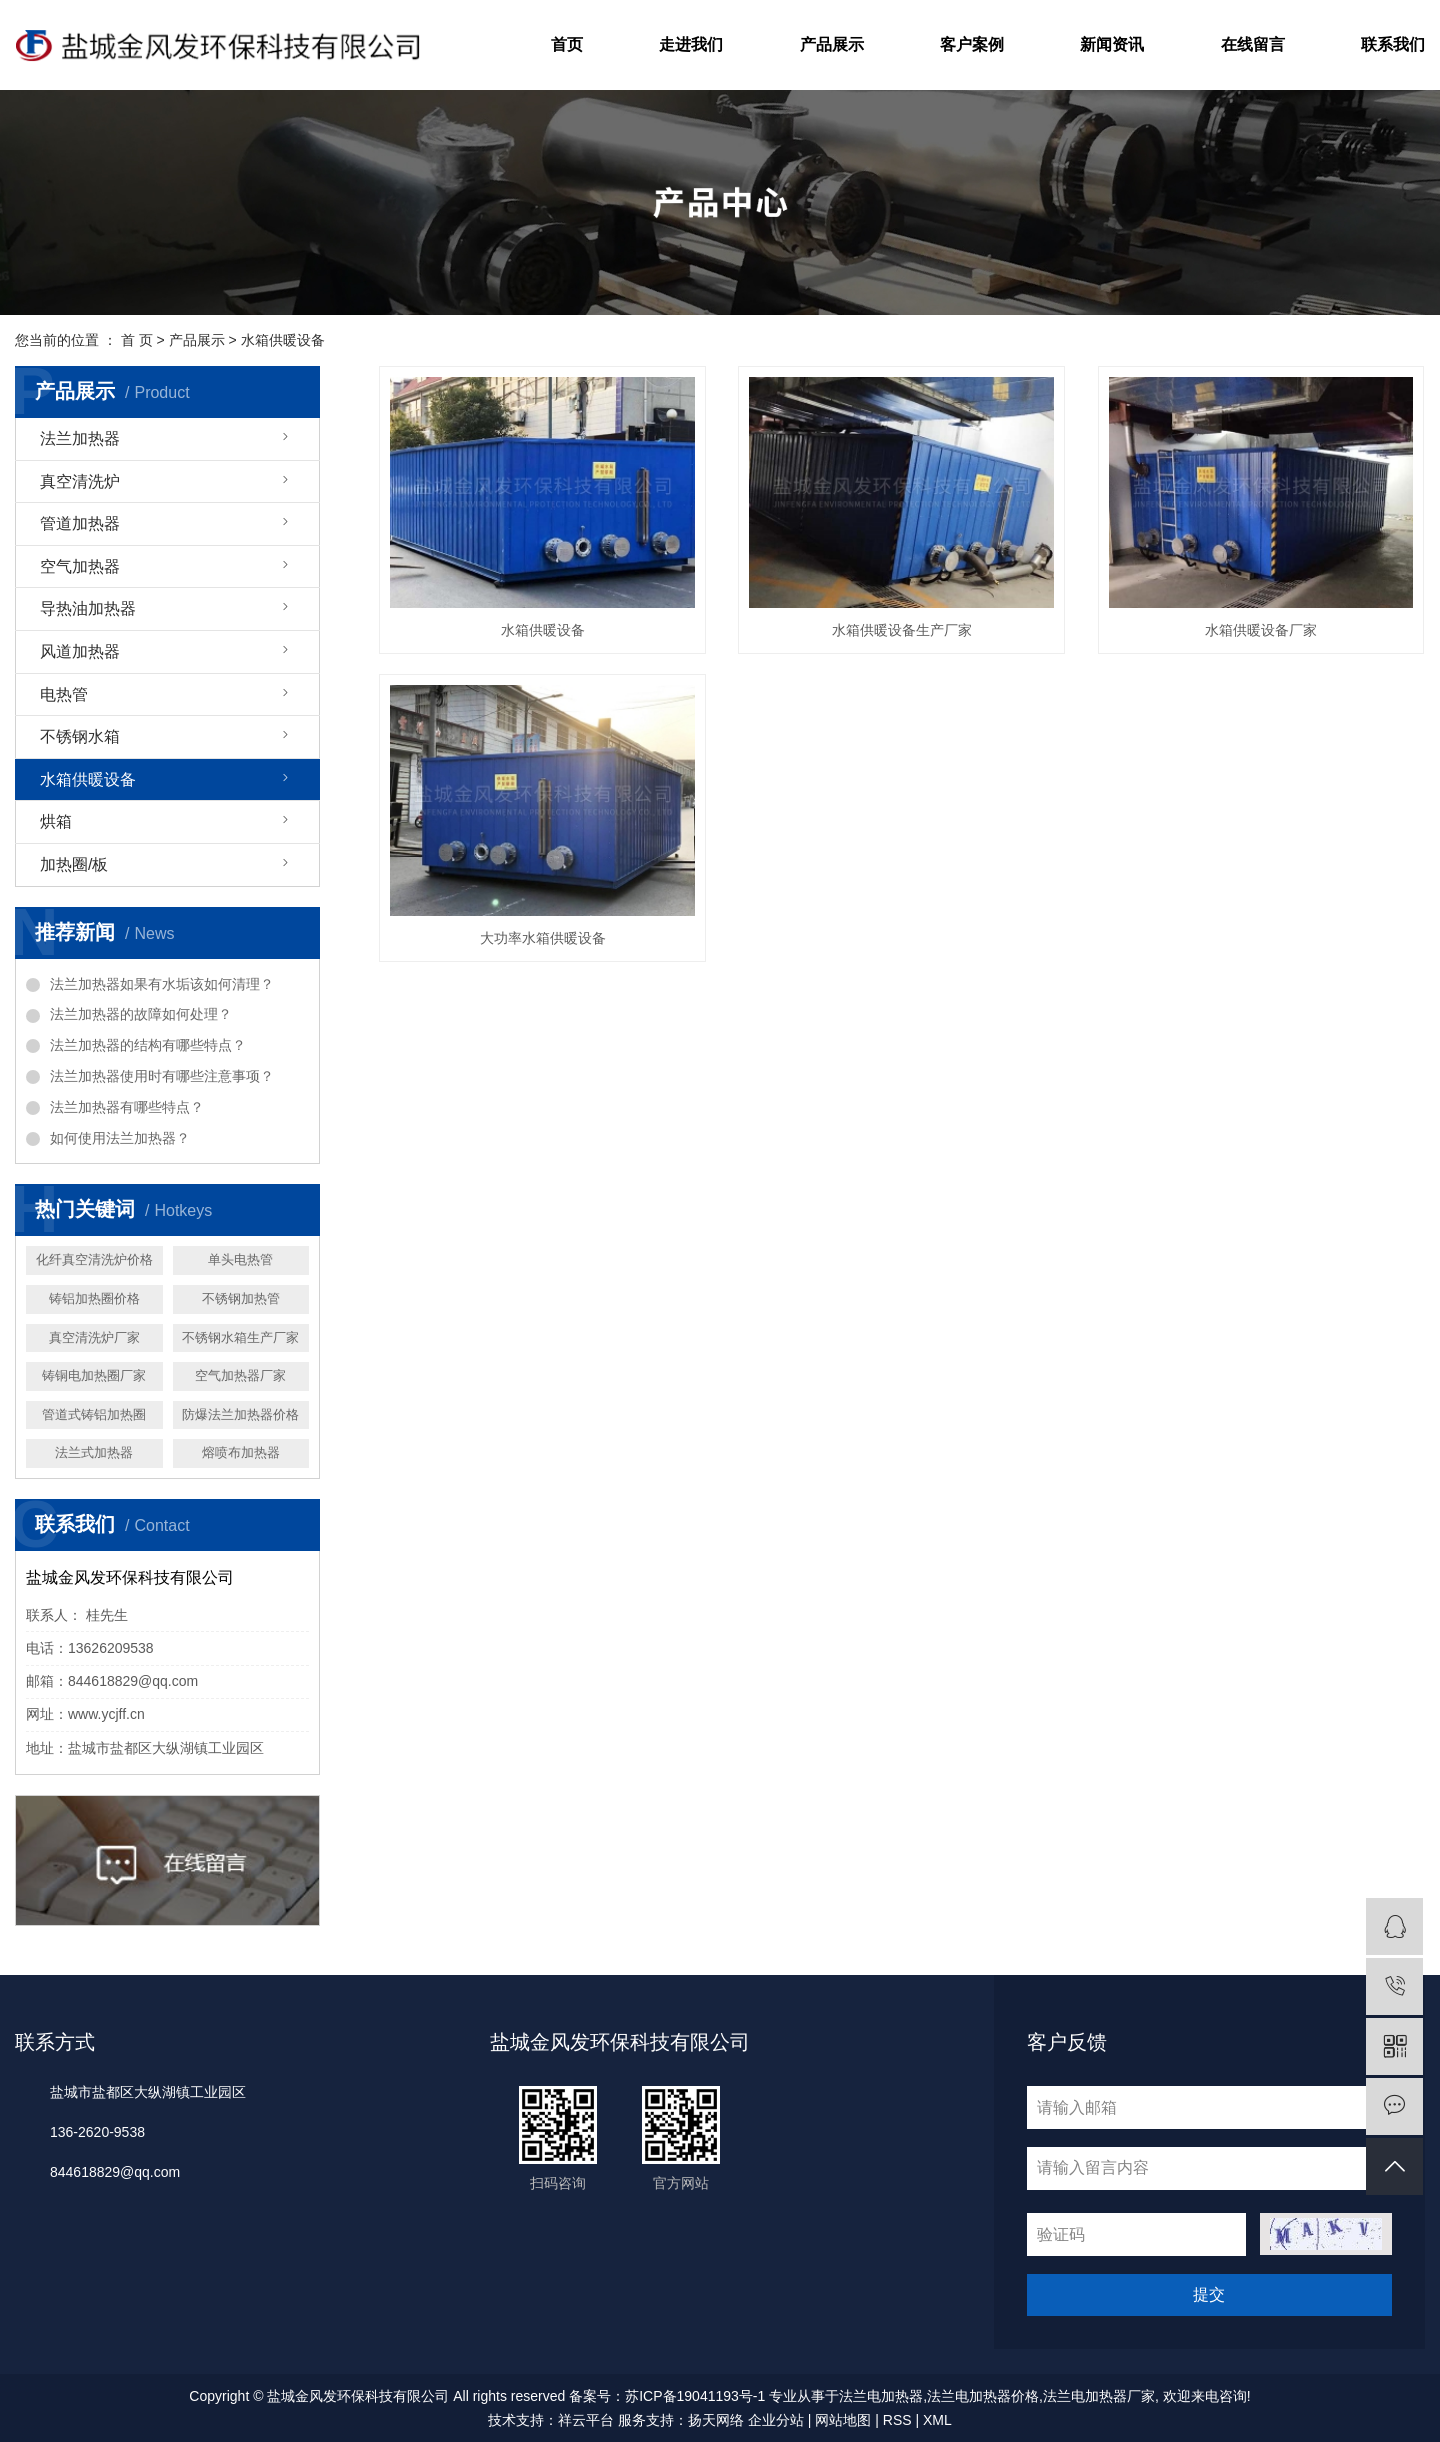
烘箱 (56, 821)
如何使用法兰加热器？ (120, 1138)
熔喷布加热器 (241, 1452)
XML (937, 2420)
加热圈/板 (74, 864)
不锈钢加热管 (241, 1298)
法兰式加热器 (94, 1452)
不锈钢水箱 (80, 736)
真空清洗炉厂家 (94, 1337)
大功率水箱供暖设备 (543, 938)
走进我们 (691, 44)
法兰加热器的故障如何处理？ (141, 1014)
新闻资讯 (1112, 44)
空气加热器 (80, 566)
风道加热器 (80, 651)
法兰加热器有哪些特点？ (127, 1107)
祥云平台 (586, 2420)
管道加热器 (80, 523)
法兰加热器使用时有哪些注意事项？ (162, 1076)
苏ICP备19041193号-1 (695, 2396)
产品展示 (832, 44)
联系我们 (1393, 44)
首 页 (137, 340)
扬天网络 (716, 2420)
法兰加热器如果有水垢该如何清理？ (162, 984)
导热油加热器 (88, 608)
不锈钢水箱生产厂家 (240, 1337)
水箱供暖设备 (283, 340)
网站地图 (843, 2420)
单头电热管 (240, 1259)
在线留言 (1253, 44)
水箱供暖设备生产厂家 (902, 630)
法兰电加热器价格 (983, 2396)
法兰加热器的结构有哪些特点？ (148, 1045)
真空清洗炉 (80, 481)
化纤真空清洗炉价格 (94, 1259)
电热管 (64, 694)
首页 (567, 44)
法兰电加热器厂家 (1099, 2396)
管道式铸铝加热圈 (94, 1414)
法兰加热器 (80, 438)
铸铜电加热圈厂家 (94, 1375)
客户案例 (972, 44)
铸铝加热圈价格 (94, 1298)
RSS (897, 2420)
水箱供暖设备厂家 (1261, 630)
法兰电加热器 (881, 2396)
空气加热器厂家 (240, 1375)
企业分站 (776, 2420)
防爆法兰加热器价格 (240, 1414)
